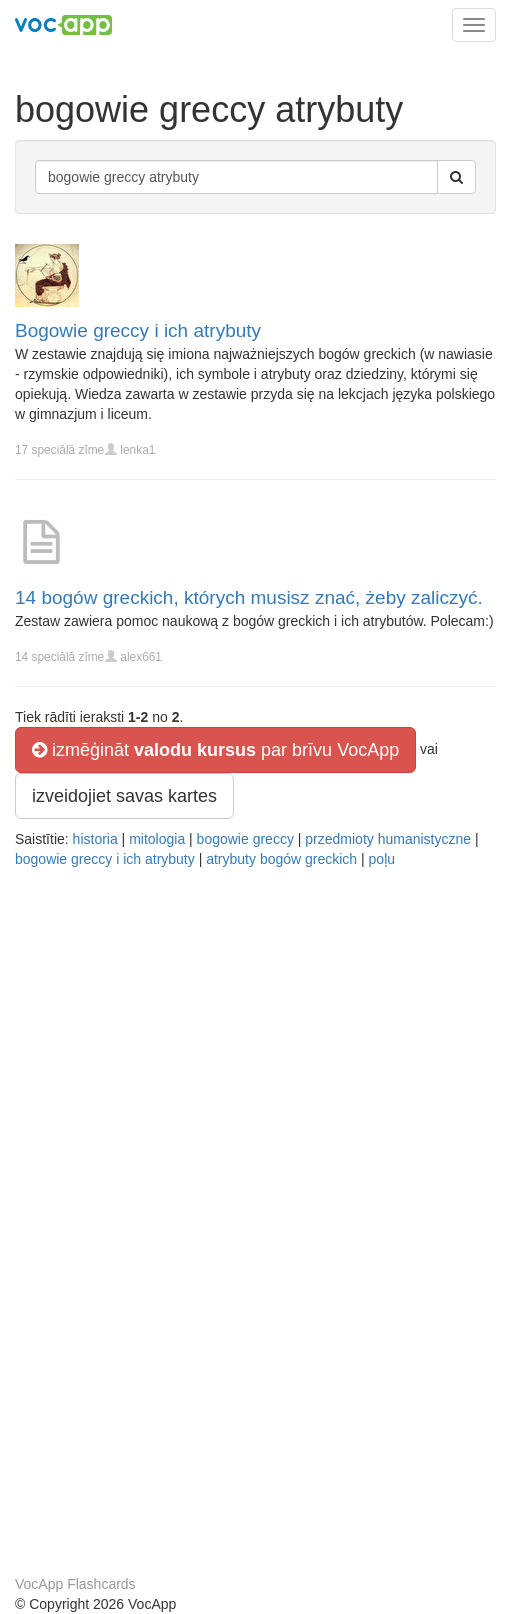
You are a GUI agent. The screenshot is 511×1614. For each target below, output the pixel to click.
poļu (382, 859)
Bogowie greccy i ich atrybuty (138, 330)
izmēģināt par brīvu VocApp (215, 750)
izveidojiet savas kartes (124, 796)
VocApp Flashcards (75, 1584)
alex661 (141, 657)
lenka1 (137, 450)
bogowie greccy (245, 839)
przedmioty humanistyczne (388, 839)
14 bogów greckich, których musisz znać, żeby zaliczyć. (249, 597)
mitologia (157, 839)
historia (95, 839)
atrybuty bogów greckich (281, 859)
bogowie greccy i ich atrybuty (105, 859)
